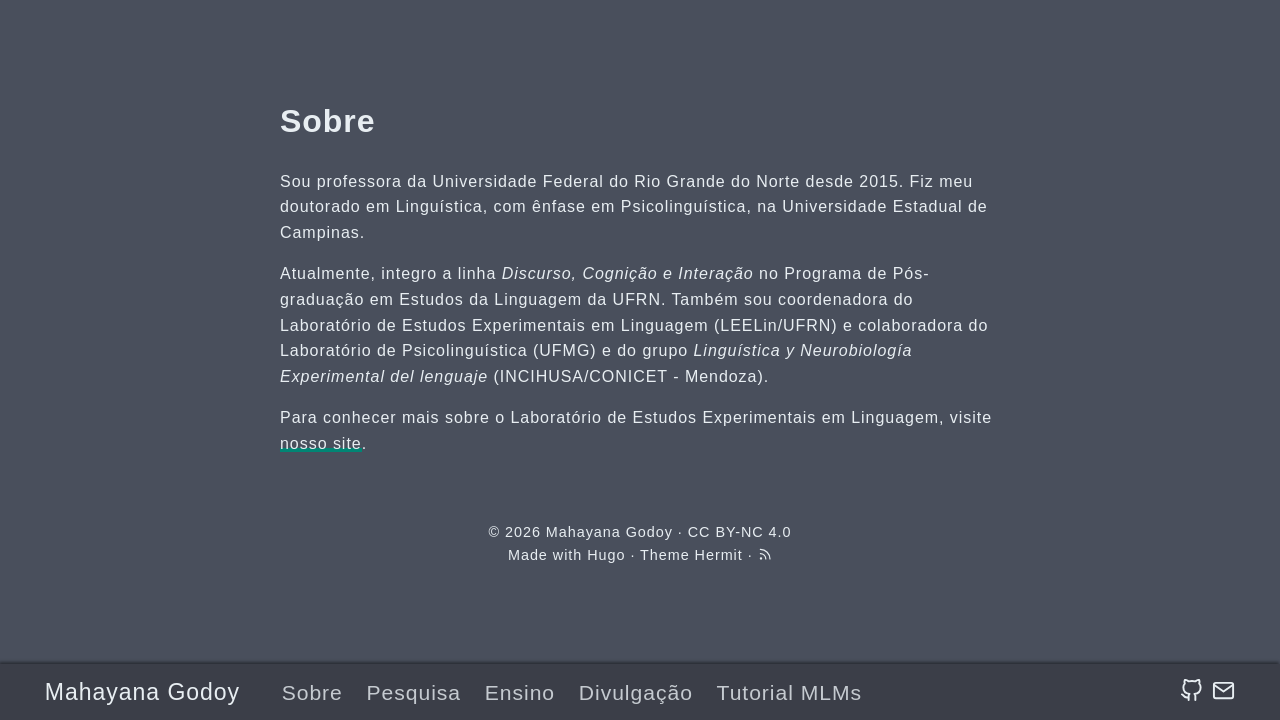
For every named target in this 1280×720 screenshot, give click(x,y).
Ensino (520, 692)
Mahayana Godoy (142, 692)
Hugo (606, 555)
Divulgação (636, 692)
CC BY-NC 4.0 (740, 532)
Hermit (719, 555)
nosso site (321, 443)
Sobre (312, 692)
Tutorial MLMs (789, 692)
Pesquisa (414, 692)
